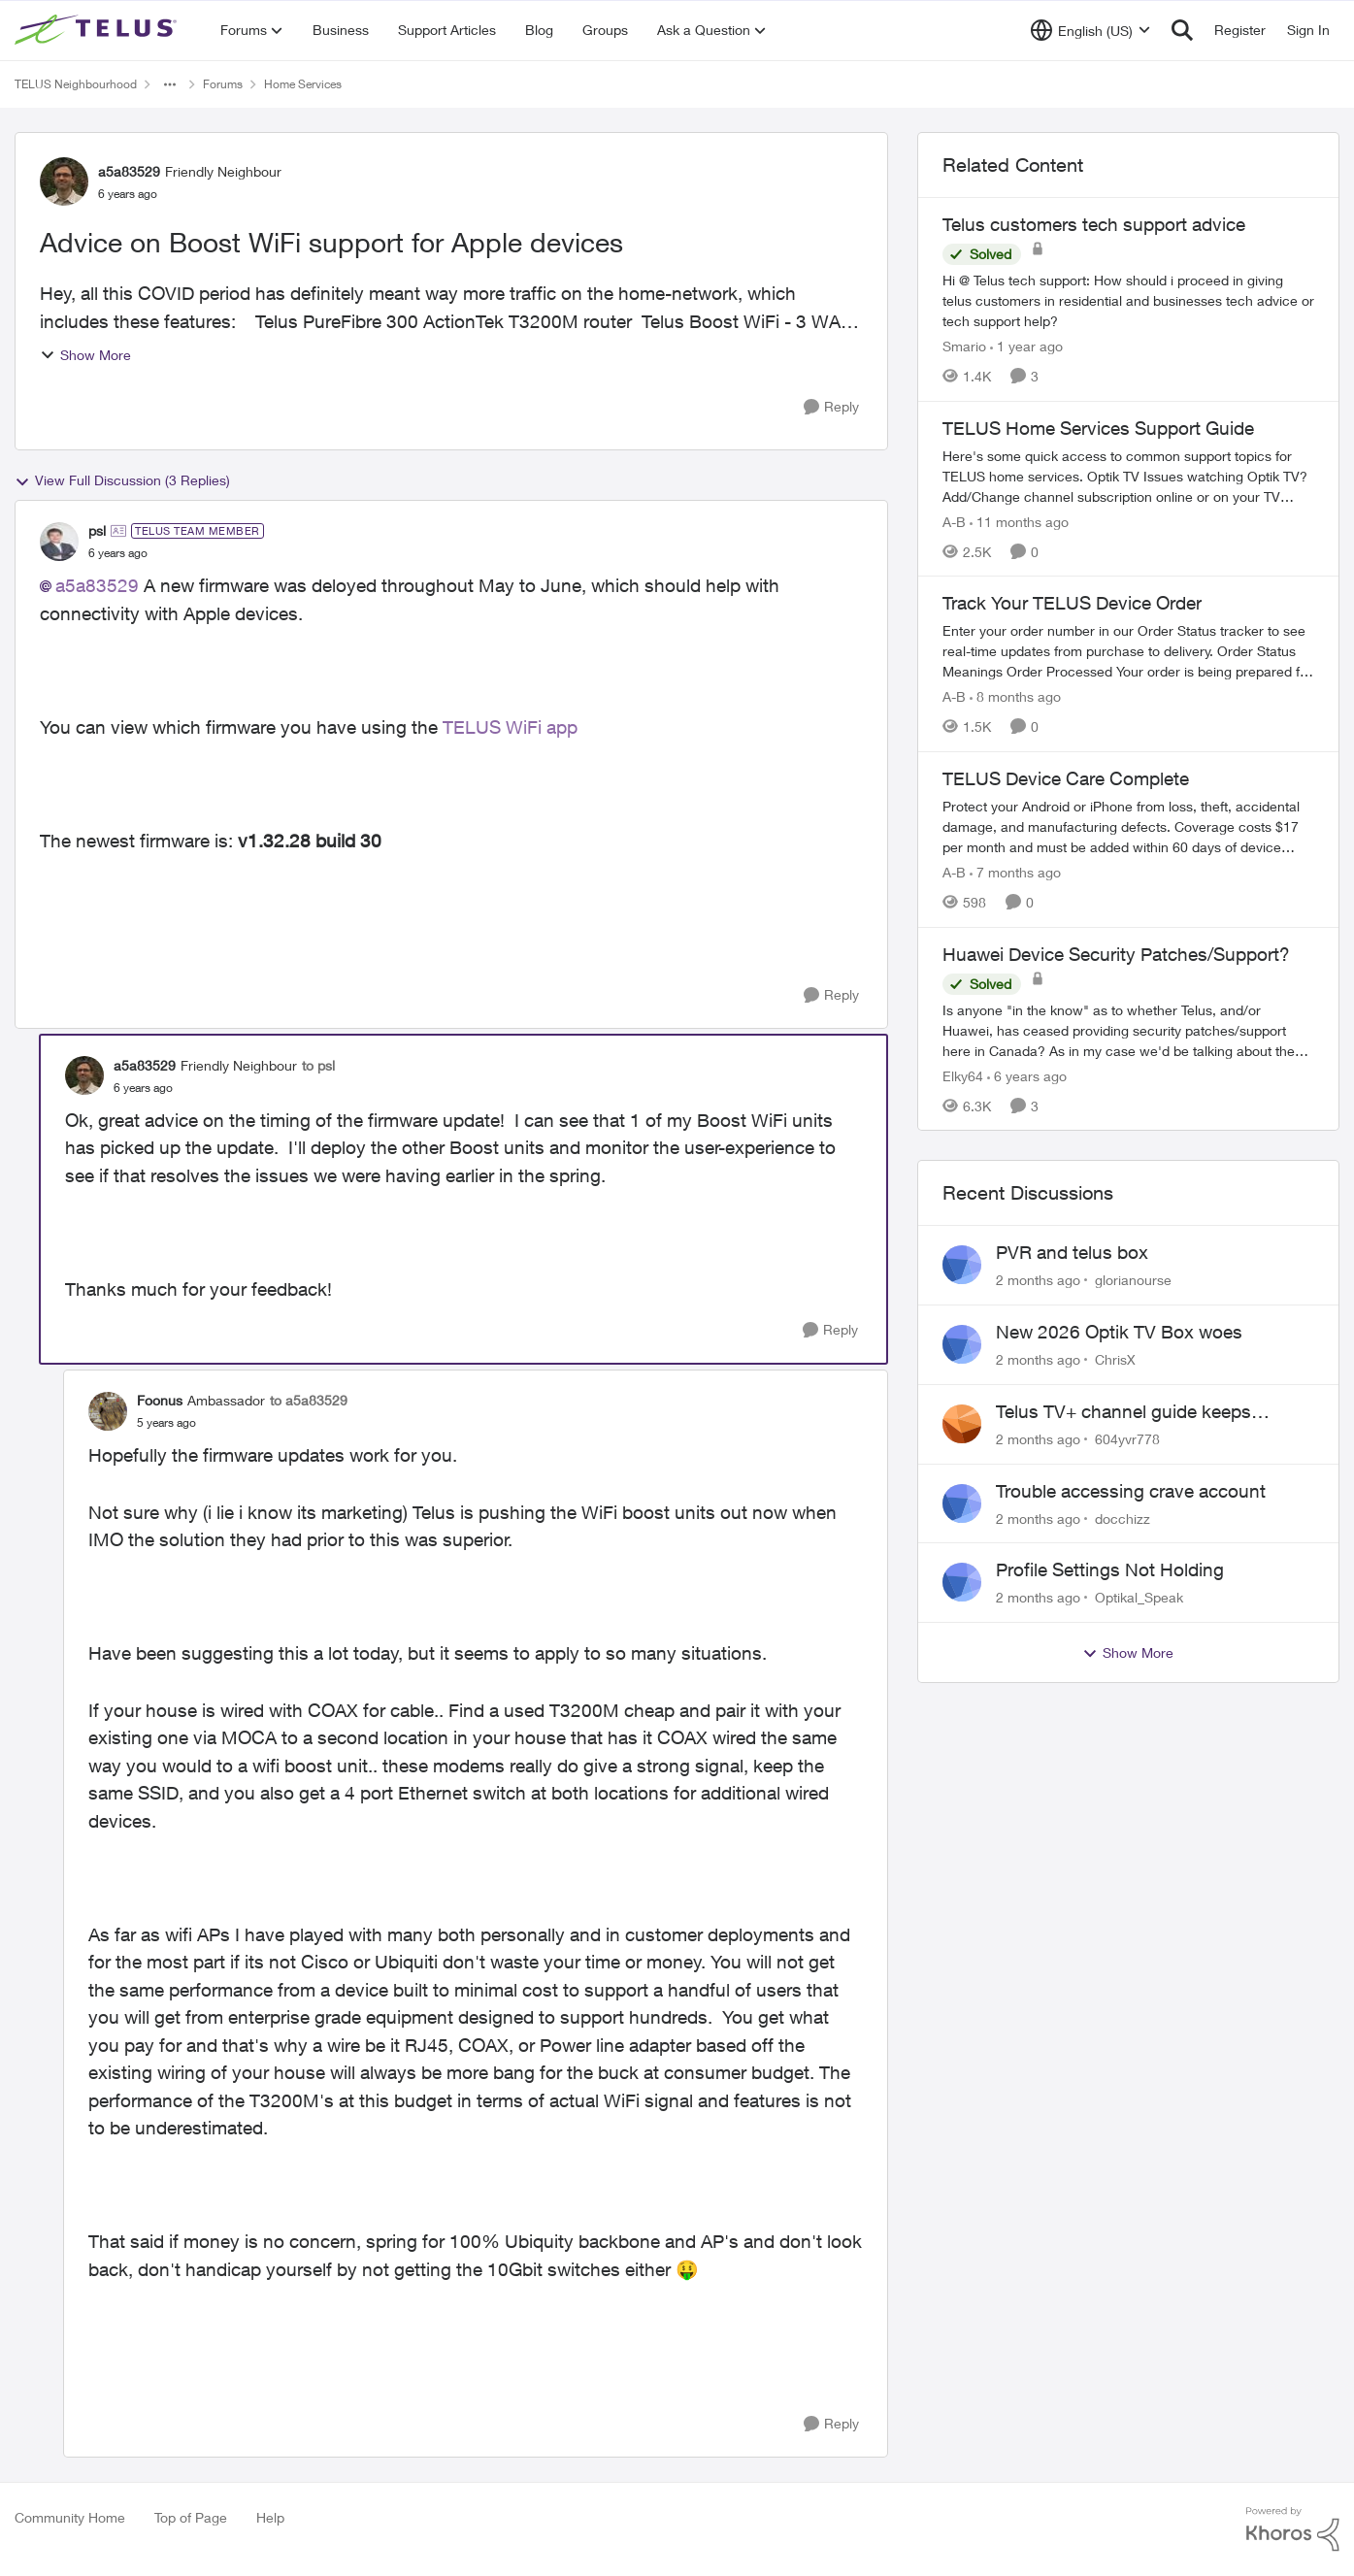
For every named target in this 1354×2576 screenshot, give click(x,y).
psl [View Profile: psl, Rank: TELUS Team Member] (97, 530)
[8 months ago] (1015, 696)
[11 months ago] (1019, 521)
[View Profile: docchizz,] (961, 1503)
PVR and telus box (1072, 1252)
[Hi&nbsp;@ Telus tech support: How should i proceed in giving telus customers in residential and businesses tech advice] (1128, 300)
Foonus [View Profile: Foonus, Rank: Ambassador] (159, 1400)
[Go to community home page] (98, 30)
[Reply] (831, 407)
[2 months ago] (1038, 1280)
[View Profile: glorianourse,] (961, 1264)
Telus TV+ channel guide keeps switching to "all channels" (1123, 1412)
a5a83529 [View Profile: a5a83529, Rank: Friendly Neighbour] (129, 171)
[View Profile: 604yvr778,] (961, 1423)
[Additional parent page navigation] (170, 84)
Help (270, 2517)
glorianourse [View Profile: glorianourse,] (1133, 1279)
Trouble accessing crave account (1131, 1491)
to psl (318, 1065)
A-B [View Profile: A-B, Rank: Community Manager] (954, 520)
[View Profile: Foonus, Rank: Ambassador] (107, 1411)
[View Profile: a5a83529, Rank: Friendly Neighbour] (64, 181)
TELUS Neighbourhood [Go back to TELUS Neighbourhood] (76, 84)
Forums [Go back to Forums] (223, 84)
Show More (85, 355)
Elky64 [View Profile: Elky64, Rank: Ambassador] (962, 1075)
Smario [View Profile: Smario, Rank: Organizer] (964, 346)
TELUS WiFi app (510, 727)
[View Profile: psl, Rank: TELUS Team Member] (59, 541)
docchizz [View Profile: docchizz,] (1122, 1517)
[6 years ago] (1027, 1075)
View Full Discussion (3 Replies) (122, 480)
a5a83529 (97, 585)
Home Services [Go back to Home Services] (303, 84)
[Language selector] (1090, 30)
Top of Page (190, 2517)
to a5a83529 (308, 1400)
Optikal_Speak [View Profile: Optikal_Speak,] (1139, 1597)
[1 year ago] (1026, 346)
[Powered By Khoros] (1292, 2529)
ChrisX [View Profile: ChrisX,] (1115, 1359)
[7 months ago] (1015, 872)
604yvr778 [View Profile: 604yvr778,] (1127, 1439)
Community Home (70, 2517)
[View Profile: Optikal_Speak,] (961, 1582)
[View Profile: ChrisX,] (961, 1344)
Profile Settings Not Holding (1110, 1569)
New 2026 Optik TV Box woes (1119, 1331)
